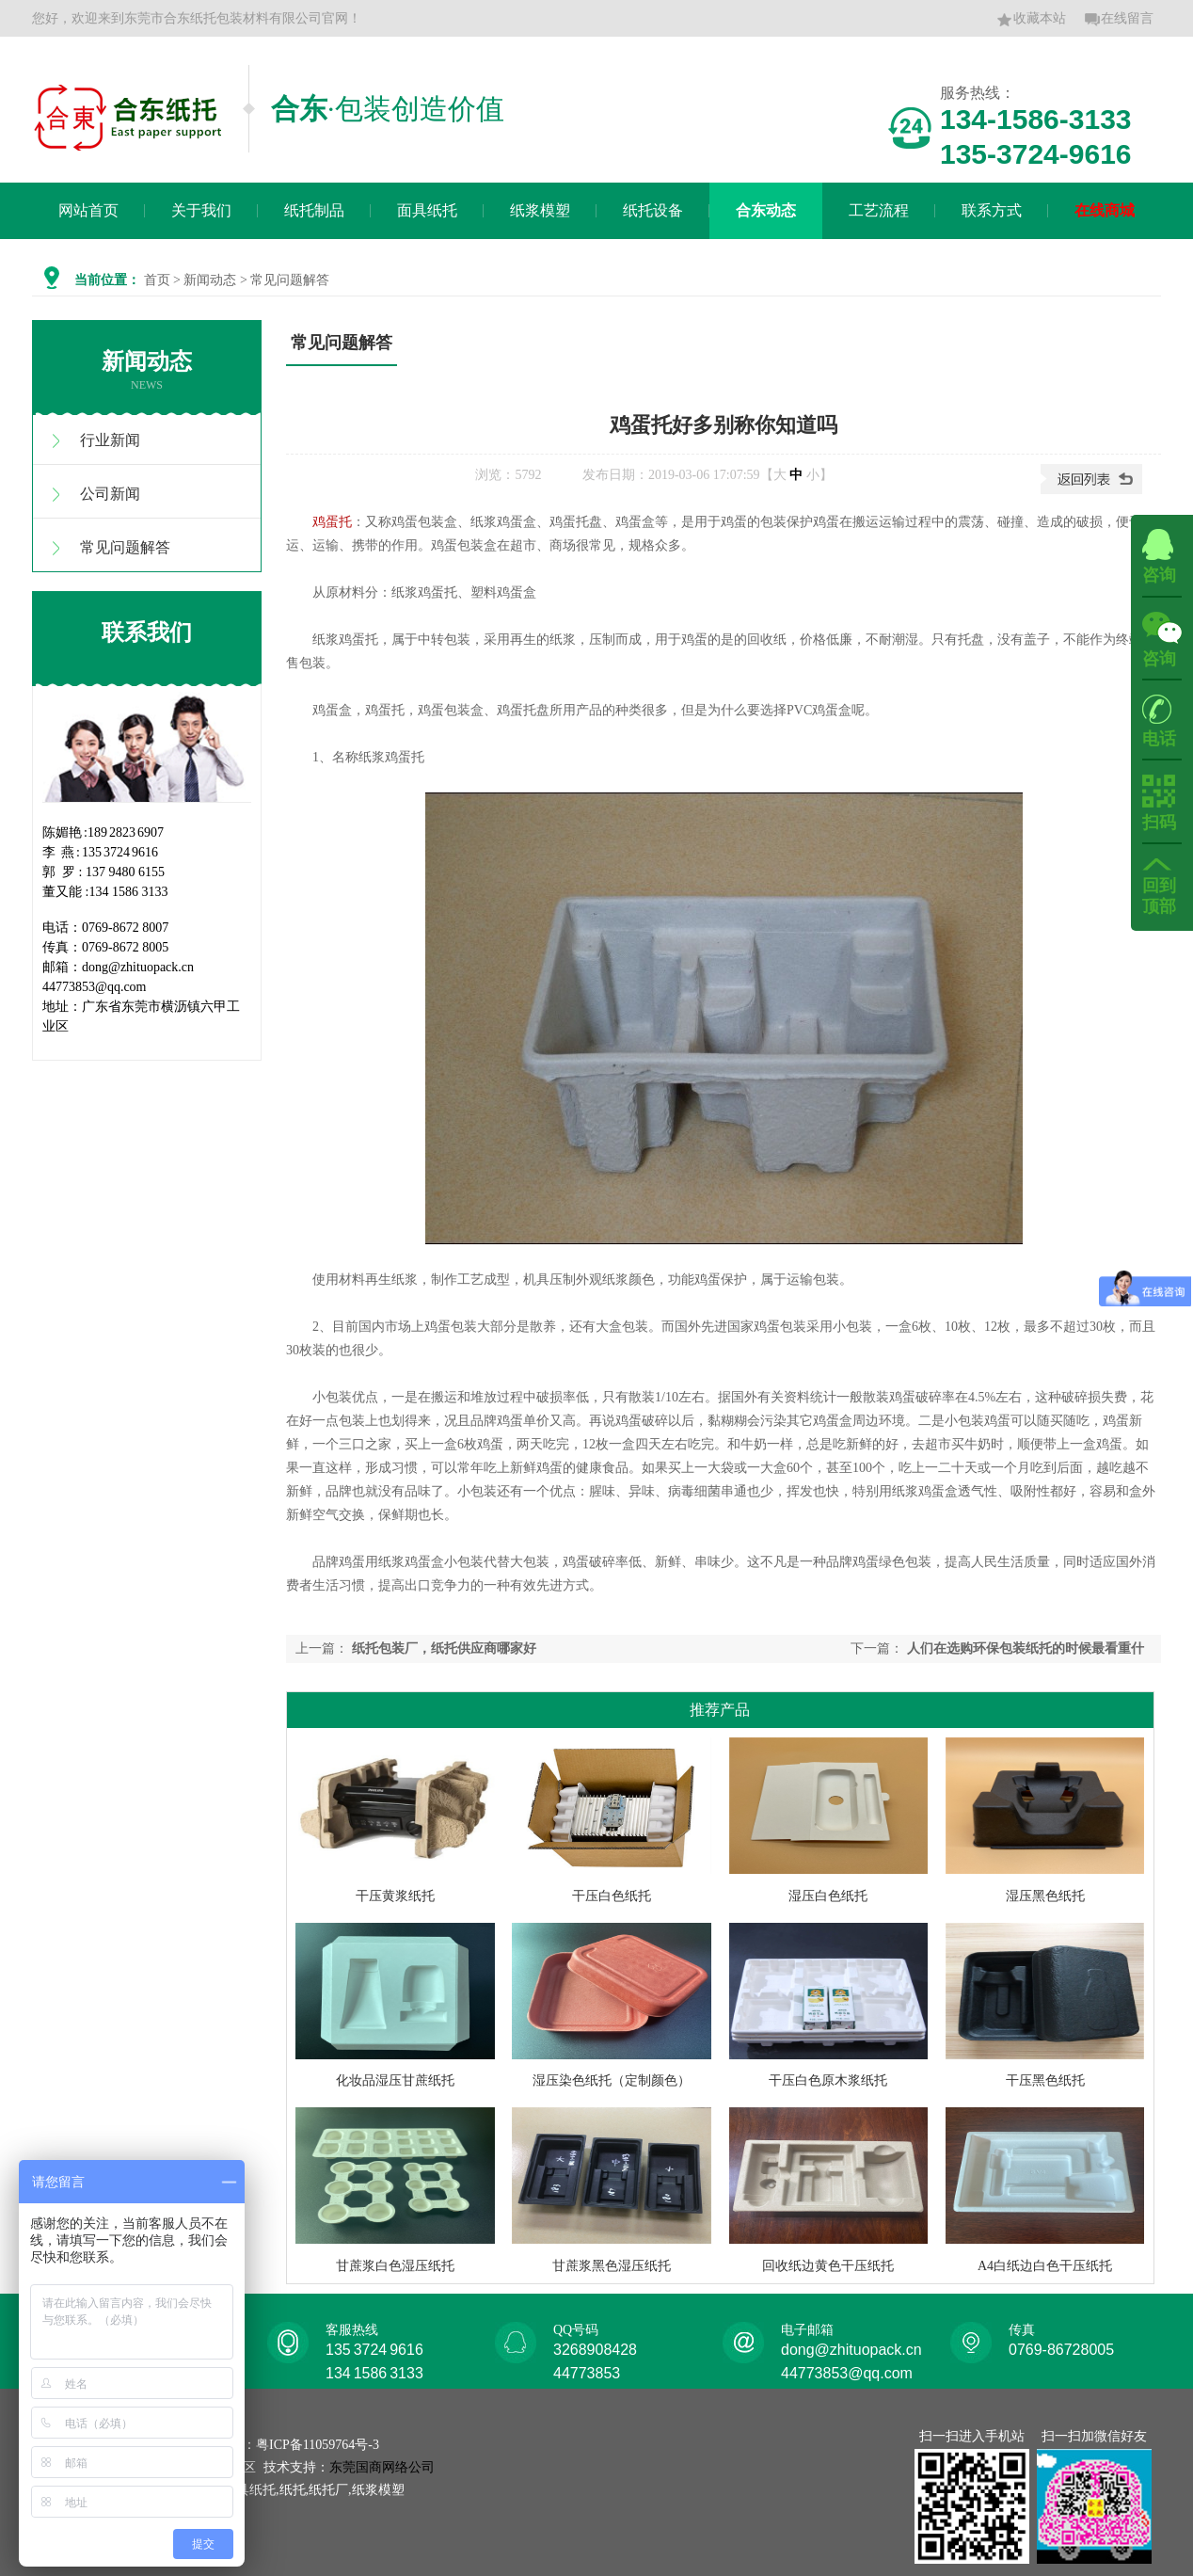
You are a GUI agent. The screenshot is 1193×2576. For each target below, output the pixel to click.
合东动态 (766, 210)
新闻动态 (209, 280)
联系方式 (992, 210)
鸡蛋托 (332, 522)
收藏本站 (1031, 19)
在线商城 (1104, 210)
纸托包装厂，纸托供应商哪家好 (444, 1648)
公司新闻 (110, 494)
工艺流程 (879, 210)
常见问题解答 (125, 547)
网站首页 (88, 210)
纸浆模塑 (540, 210)
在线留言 (1118, 19)
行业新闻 (110, 440)
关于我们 (201, 210)
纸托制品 (314, 210)
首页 (157, 280)
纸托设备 (653, 210)
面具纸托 (427, 210)
